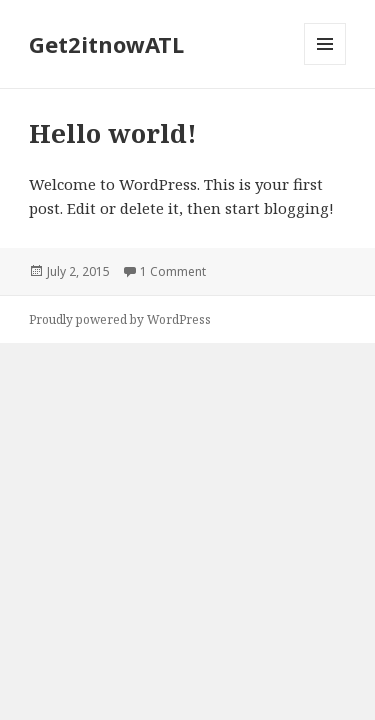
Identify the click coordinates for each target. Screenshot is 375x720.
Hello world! (113, 133)
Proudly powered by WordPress (120, 319)
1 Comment (173, 271)
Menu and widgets (325, 64)
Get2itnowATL (106, 44)
